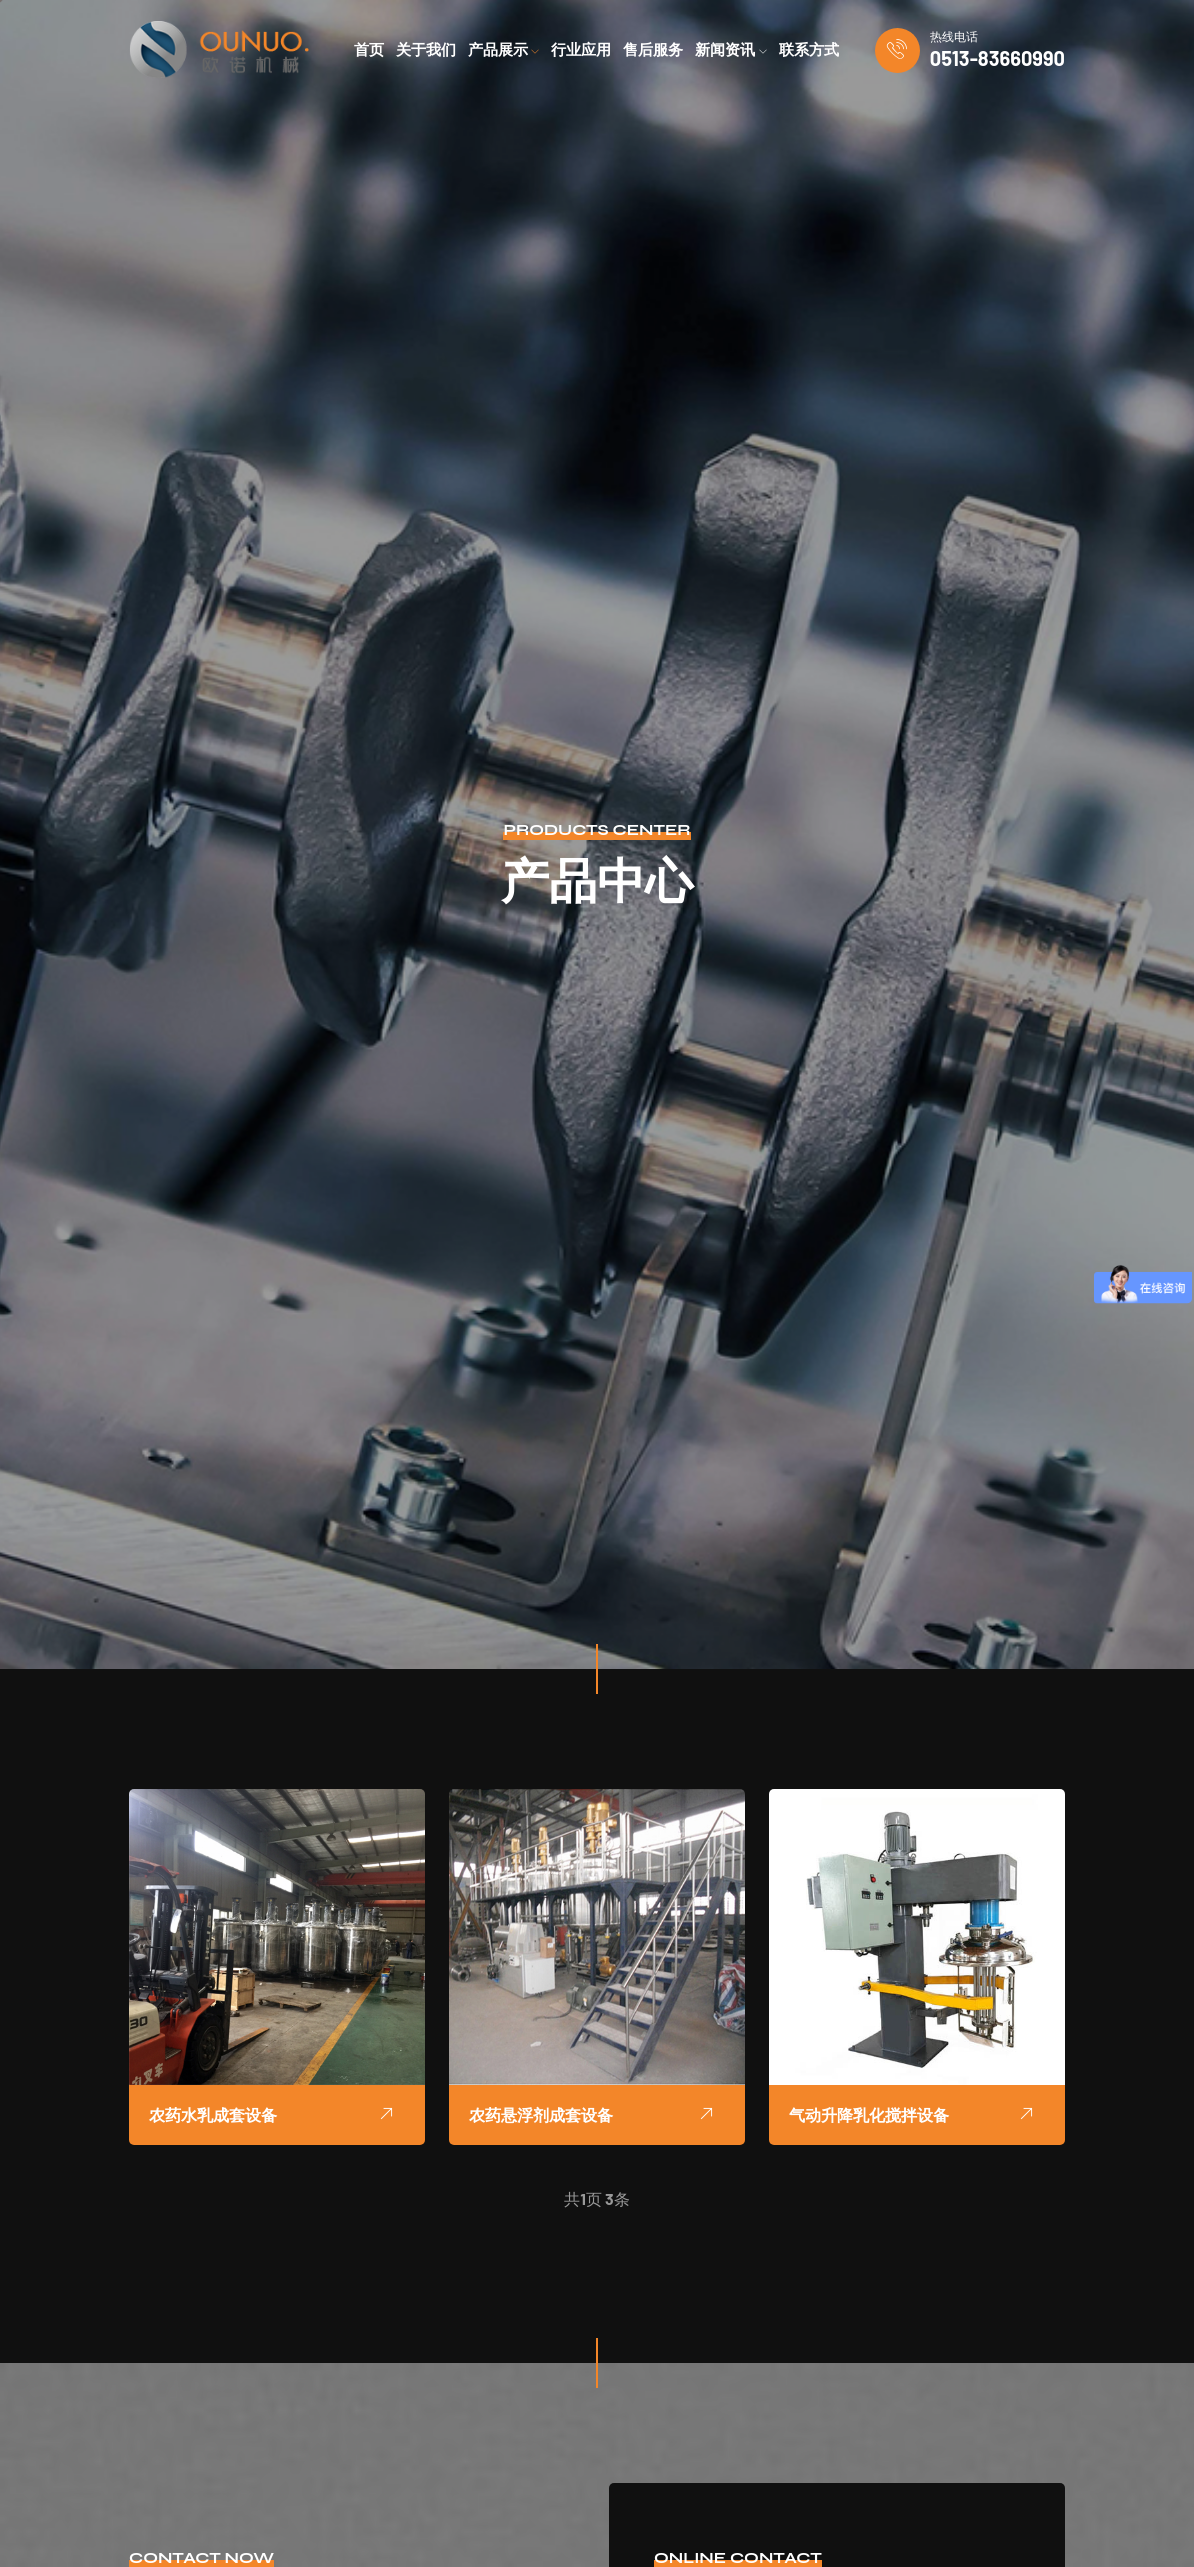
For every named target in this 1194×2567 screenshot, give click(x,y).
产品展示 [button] (504, 50)
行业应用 (581, 50)
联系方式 (809, 50)
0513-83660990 (997, 58)
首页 (369, 50)
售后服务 (653, 50)
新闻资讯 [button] (731, 50)
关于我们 (426, 50)
